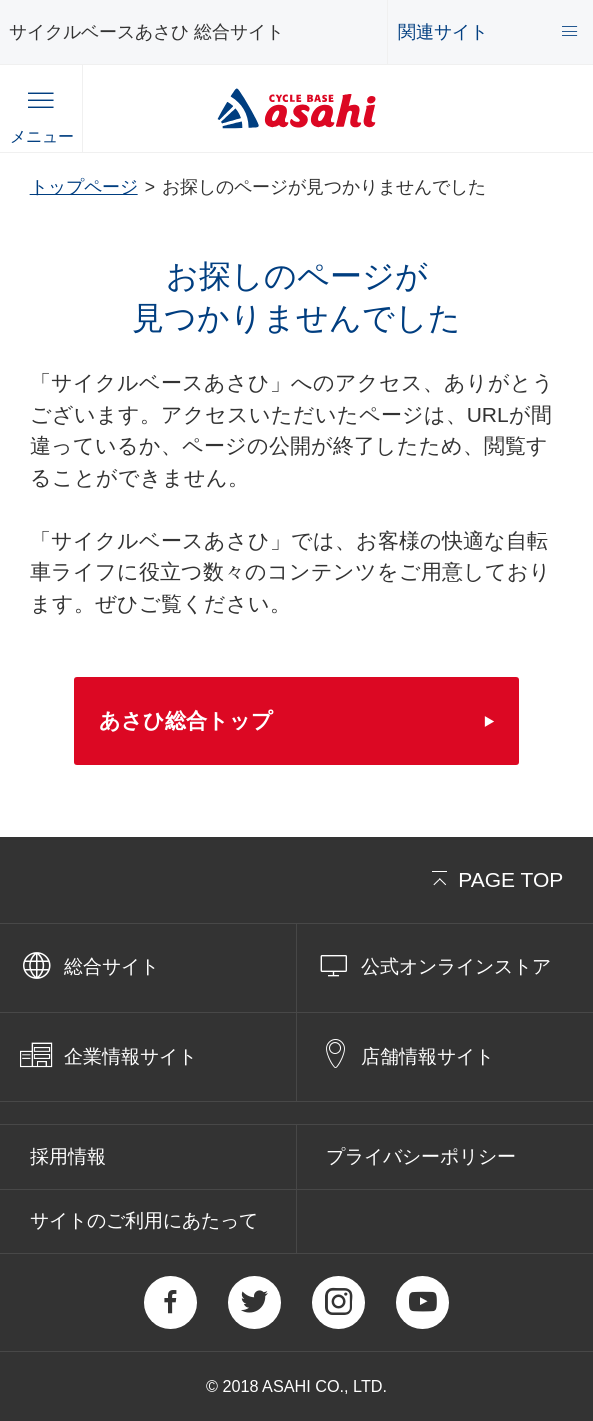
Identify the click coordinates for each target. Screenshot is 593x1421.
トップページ (84, 187)
